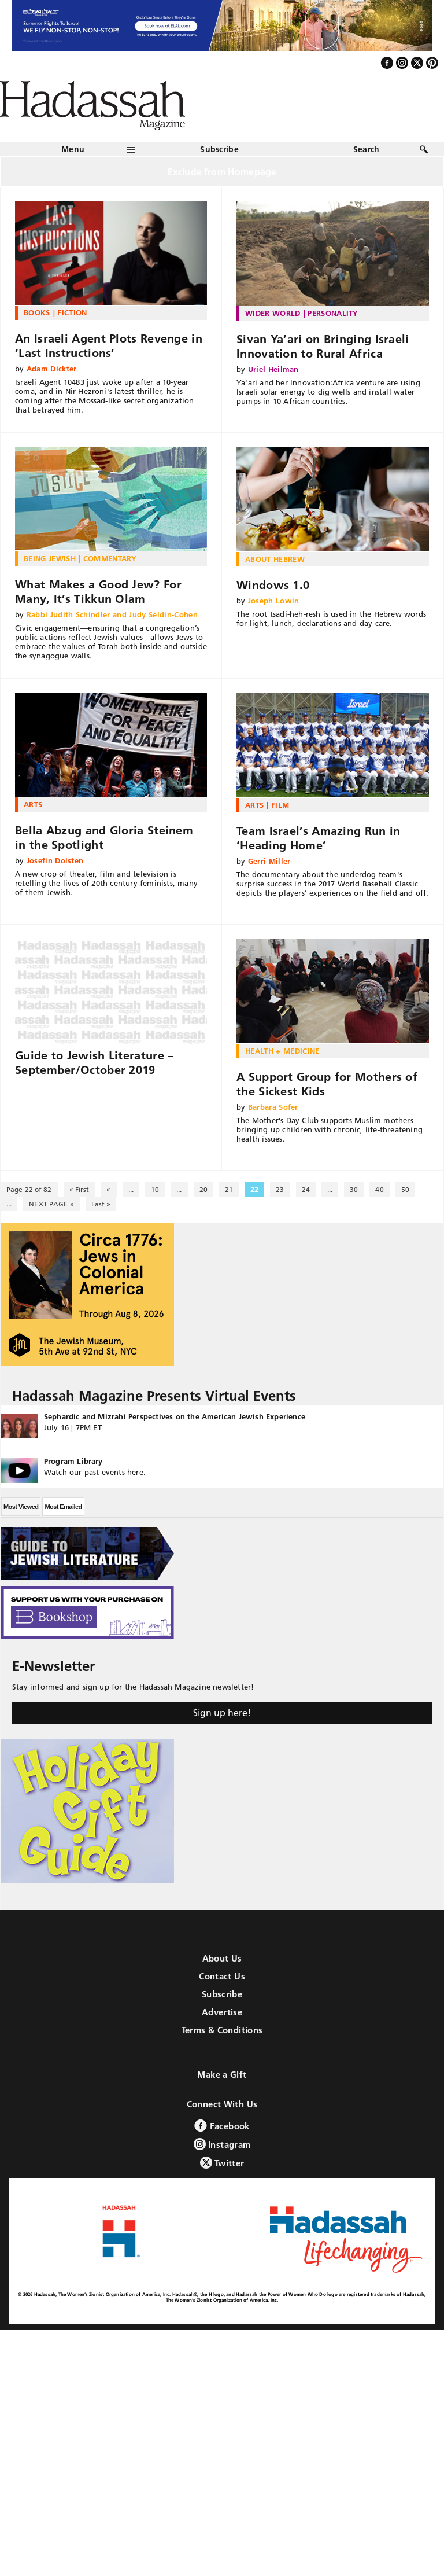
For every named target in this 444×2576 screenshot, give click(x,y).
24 (306, 1189)
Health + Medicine (282, 1050)
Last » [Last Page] (101, 1203)
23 (280, 1189)
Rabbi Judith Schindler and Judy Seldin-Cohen (112, 614)
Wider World (273, 313)
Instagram (222, 2144)
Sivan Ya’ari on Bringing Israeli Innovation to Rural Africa (322, 346)
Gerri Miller (269, 861)
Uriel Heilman (273, 369)
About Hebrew (275, 559)
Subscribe (219, 149)
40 (379, 1189)
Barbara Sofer (273, 1107)
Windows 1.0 (272, 585)
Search (366, 149)
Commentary (110, 558)
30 (354, 1189)
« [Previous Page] (108, 1189)
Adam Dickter (52, 368)
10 (155, 1189)
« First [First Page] (79, 1189)
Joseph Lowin (273, 600)
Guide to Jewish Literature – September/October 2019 (94, 1062)
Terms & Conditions (222, 2030)
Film (280, 804)
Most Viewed (20, 1506)
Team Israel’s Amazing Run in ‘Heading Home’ (318, 838)
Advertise (222, 2012)
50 (405, 1189)
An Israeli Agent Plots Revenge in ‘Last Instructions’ (108, 346)
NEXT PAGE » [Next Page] (51, 1203)
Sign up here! (222, 1712)
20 (203, 1189)
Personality (333, 313)
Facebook (221, 2125)
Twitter (222, 2163)
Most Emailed (63, 1506)
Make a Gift (221, 2074)
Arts (33, 804)
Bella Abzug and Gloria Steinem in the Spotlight (104, 837)
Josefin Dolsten (55, 860)
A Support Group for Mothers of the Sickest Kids (326, 1084)
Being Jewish (50, 558)
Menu (72, 149)
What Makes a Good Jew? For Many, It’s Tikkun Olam (98, 591)
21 (229, 1189)
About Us (222, 1958)
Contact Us (222, 1976)
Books (37, 312)
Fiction (72, 312)
